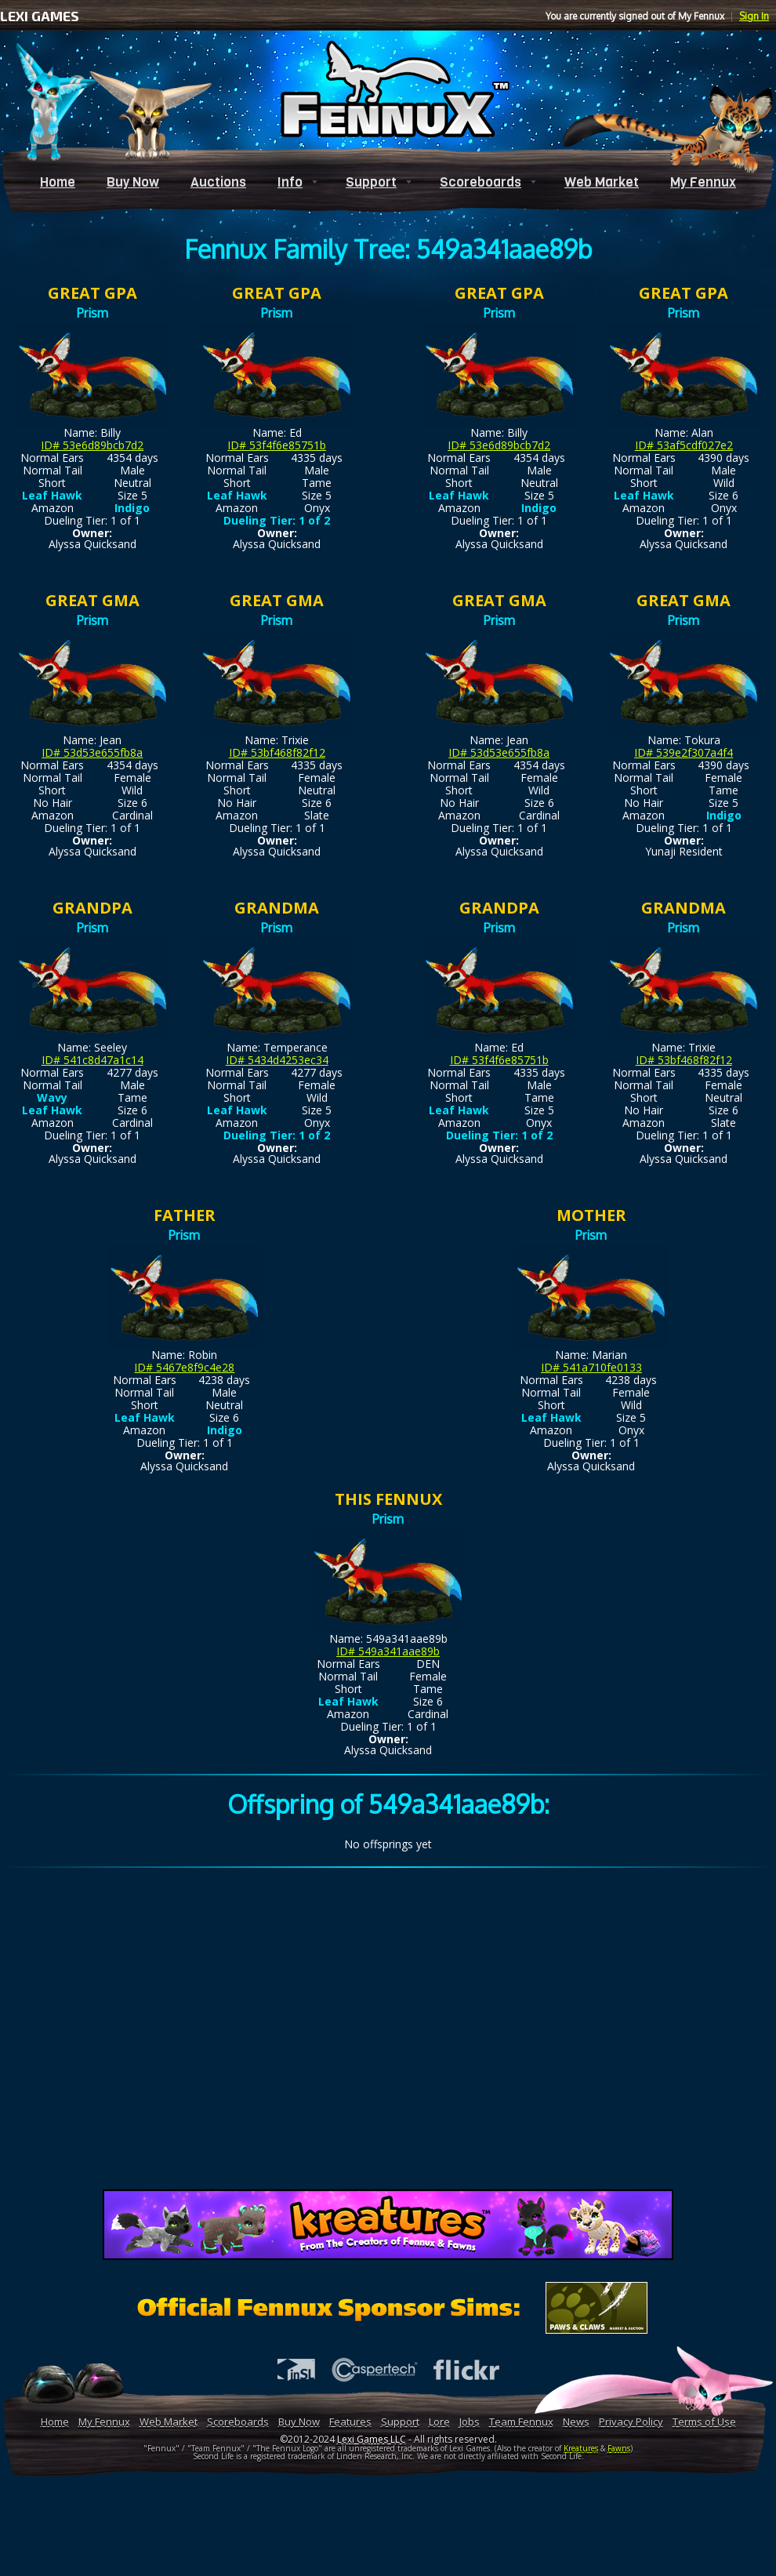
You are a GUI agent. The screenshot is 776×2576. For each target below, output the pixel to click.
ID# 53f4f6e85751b (276, 445)
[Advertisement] (388, 2031)
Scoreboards (480, 182)
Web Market (601, 182)
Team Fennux (521, 2421)
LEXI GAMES (39, 15)
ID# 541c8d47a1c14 (92, 1059)
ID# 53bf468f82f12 (277, 752)
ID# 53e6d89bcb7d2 (92, 445)
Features (350, 2421)
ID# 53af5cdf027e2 (684, 445)
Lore (439, 2421)
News (576, 2421)
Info (290, 182)
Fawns (618, 2448)
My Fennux (703, 182)
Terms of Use (704, 2421)
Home (57, 182)
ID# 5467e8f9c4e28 (184, 1367)
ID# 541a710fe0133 (591, 1367)
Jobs (469, 2421)
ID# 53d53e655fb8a (92, 752)
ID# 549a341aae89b (388, 1651)
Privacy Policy (631, 2421)
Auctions (218, 182)
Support (371, 182)
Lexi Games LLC (371, 2439)
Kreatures (581, 2448)
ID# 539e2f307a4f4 (683, 752)
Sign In (754, 16)
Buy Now (133, 182)
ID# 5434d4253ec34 (277, 1059)
